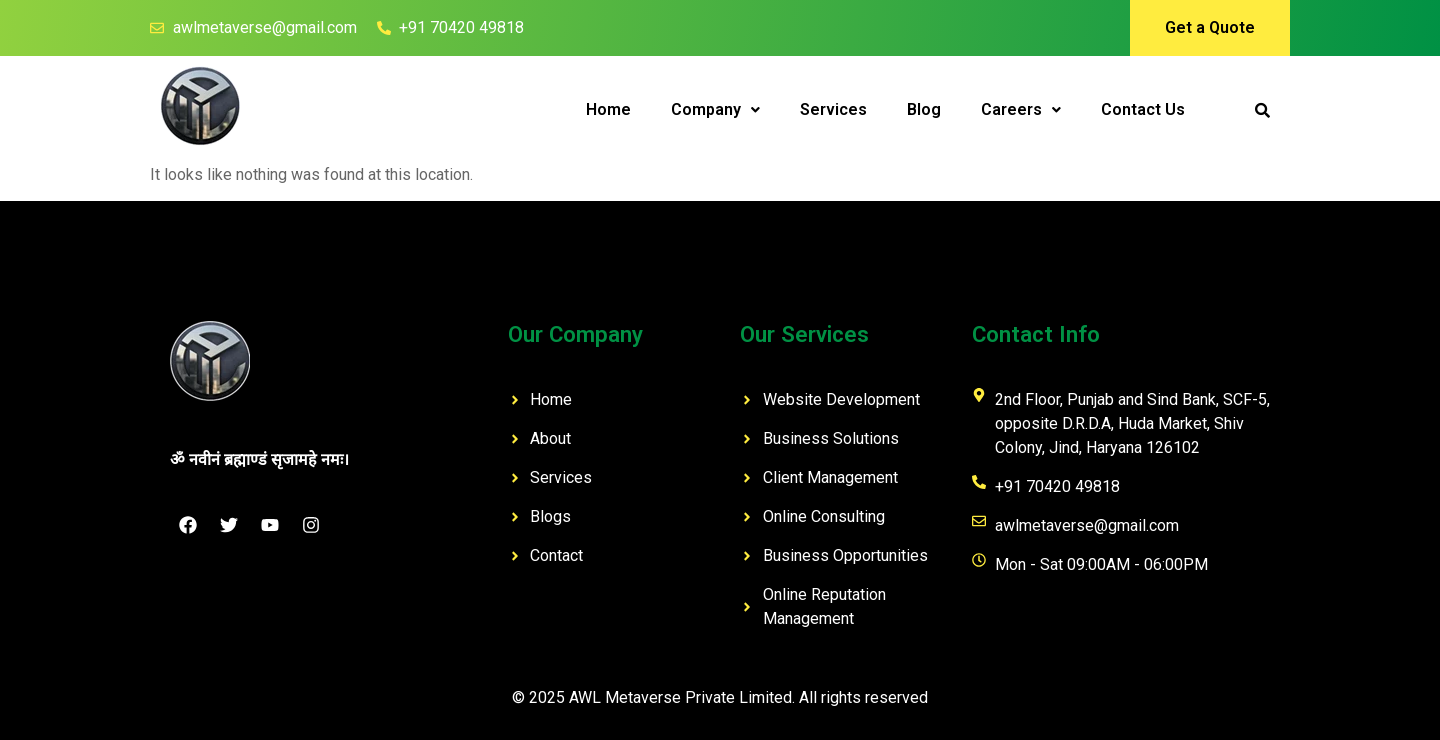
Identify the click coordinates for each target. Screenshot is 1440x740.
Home (608, 109)
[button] (715, 110)
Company (715, 109)
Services (833, 109)
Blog (924, 109)
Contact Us (1143, 109)
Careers (1021, 109)
